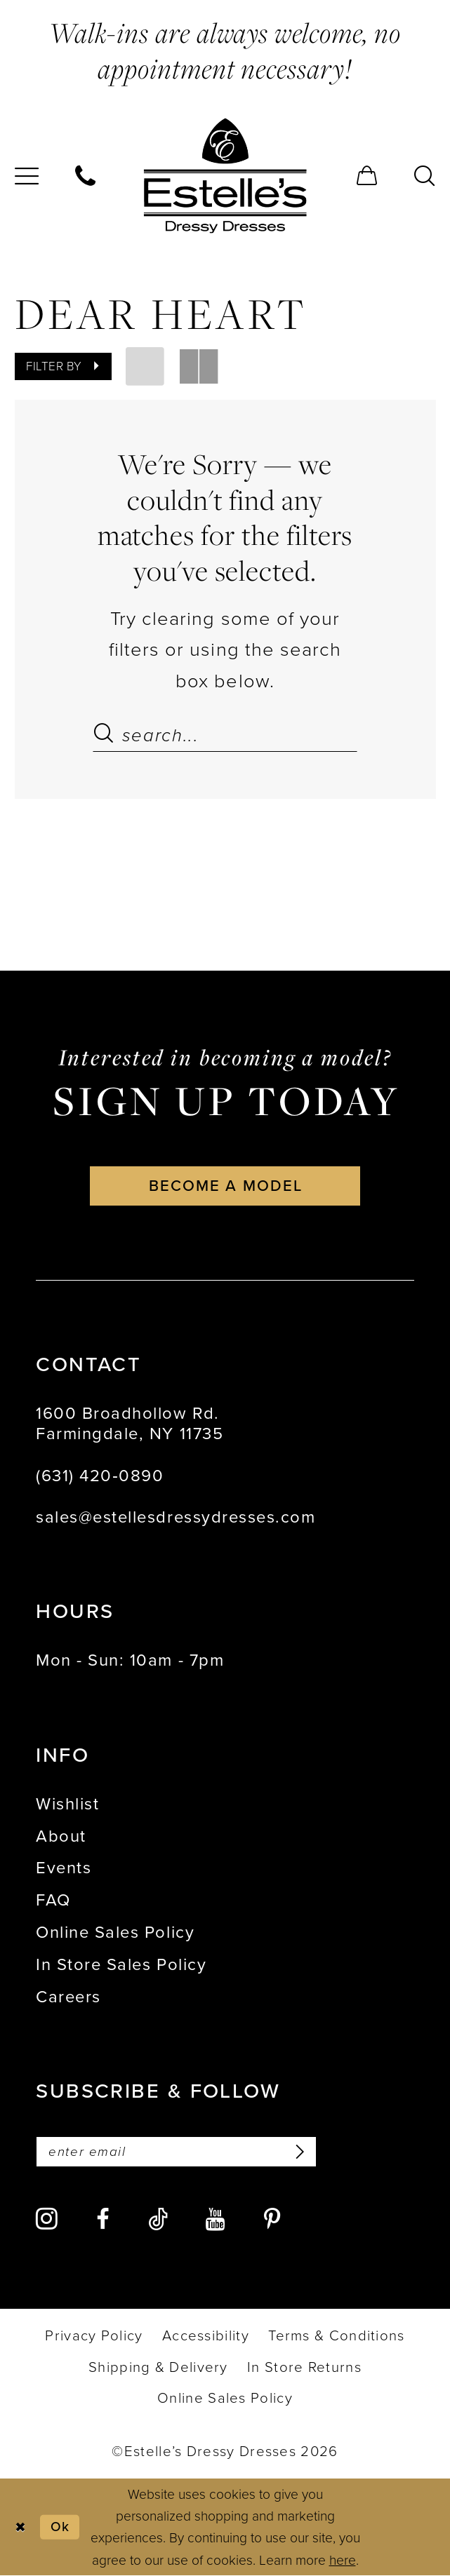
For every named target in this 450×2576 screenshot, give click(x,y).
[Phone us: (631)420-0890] (86, 175)
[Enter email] (177, 2152)
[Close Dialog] (20, 2527)
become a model (225, 1185)
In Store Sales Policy (121, 1964)
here (342, 2560)
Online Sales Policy (115, 1933)
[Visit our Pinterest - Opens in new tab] (272, 2220)
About (61, 1836)
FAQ (53, 1900)
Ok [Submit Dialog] (60, 2527)
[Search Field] (225, 735)
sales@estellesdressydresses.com (175, 1517)
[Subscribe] (298, 2152)
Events (63, 1868)
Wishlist (67, 1803)
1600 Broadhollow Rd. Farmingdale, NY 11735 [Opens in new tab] (129, 1424)
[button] (367, 175)
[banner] (224, 176)
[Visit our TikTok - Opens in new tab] (158, 2220)
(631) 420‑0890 (100, 1475)
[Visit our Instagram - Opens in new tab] (47, 2219)
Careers (68, 1996)
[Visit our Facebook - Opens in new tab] (103, 2220)
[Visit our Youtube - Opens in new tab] (215, 2220)
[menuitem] (86, 175)
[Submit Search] (107, 735)
